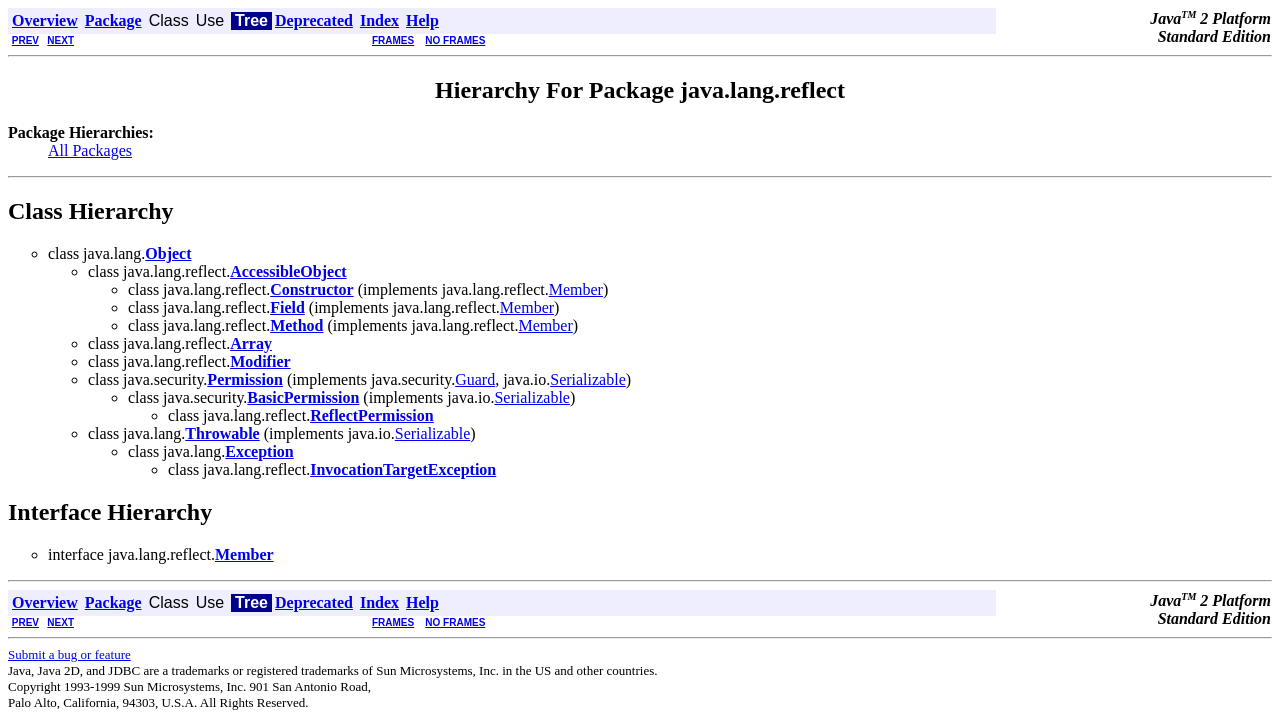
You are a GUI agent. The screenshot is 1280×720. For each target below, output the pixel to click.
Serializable (588, 379)
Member (576, 289)
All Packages (90, 150)
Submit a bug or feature (69, 654)
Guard (475, 379)
